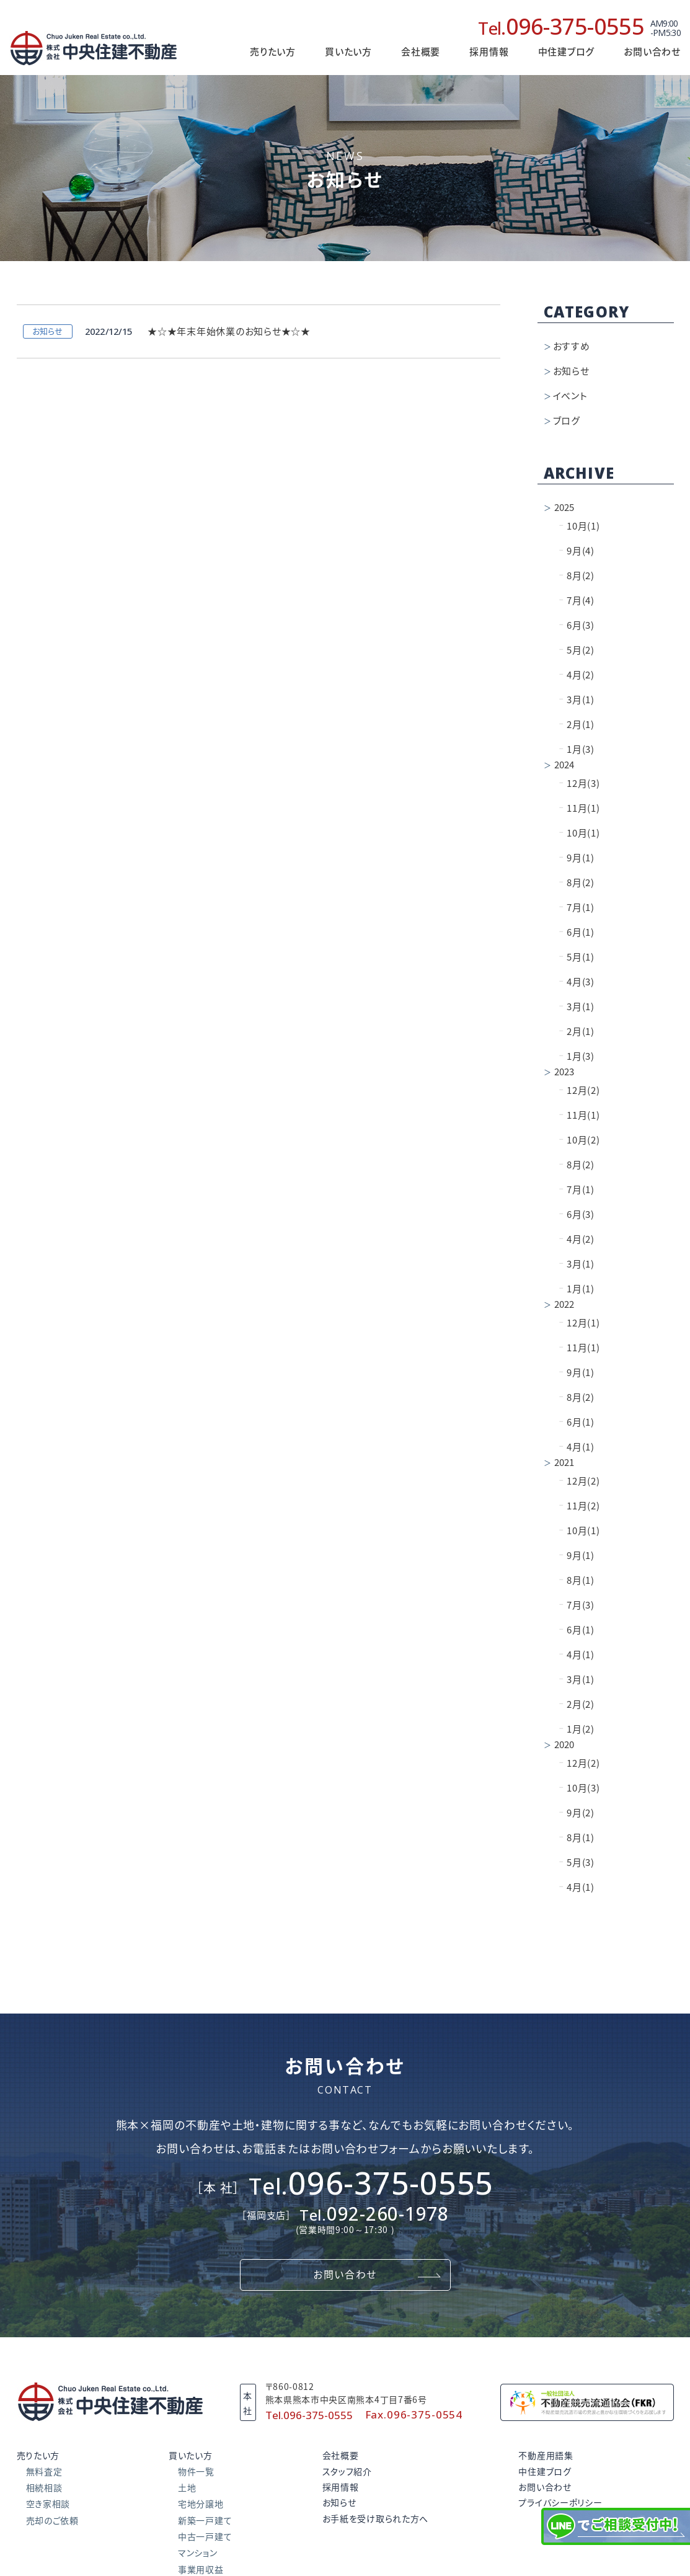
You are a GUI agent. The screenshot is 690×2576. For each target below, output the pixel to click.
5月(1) (577, 957)
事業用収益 (201, 2569)
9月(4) (577, 551)
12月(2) (579, 1090)
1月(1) (577, 1289)
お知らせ (571, 371)
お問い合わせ (652, 51)
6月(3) (577, 625)
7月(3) (577, 1605)
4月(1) (577, 1447)
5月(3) (577, 1862)
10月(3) (579, 1788)
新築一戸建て (205, 2520)
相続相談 (44, 2488)
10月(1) (579, 526)
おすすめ (571, 346)
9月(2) (577, 1813)
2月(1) (577, 724)
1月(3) (577, 749)
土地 (187, 2488)
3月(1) (577, 699)
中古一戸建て (205, 2537)
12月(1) (579, 1323)
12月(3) (579, 783)
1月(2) (577, 1729)
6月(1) (577, 932)
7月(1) (577, 907)
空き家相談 (48, 2504)
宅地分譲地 (201, 2504)
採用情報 (488, 51)
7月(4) (577, 600)
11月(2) (579, 1506)
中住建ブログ (544, 2471)
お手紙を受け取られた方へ (375, 2519)
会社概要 (420, 51)
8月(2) (577, 575)
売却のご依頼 (52, 2520)
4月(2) (577, 675)
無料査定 (44, 2471)
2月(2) (577, 1704)
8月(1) (577, 1580)
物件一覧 (196, 2471)
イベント (570, 396)
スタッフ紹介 (347, 2471)
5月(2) (577, 650)
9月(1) (577, 858)
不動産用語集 (545, 2455)
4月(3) (577, 982)
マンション (198, 2553)
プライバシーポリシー (560, 2502)
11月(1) (579, 808)
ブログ (566, 420)
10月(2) (579, 1140)
